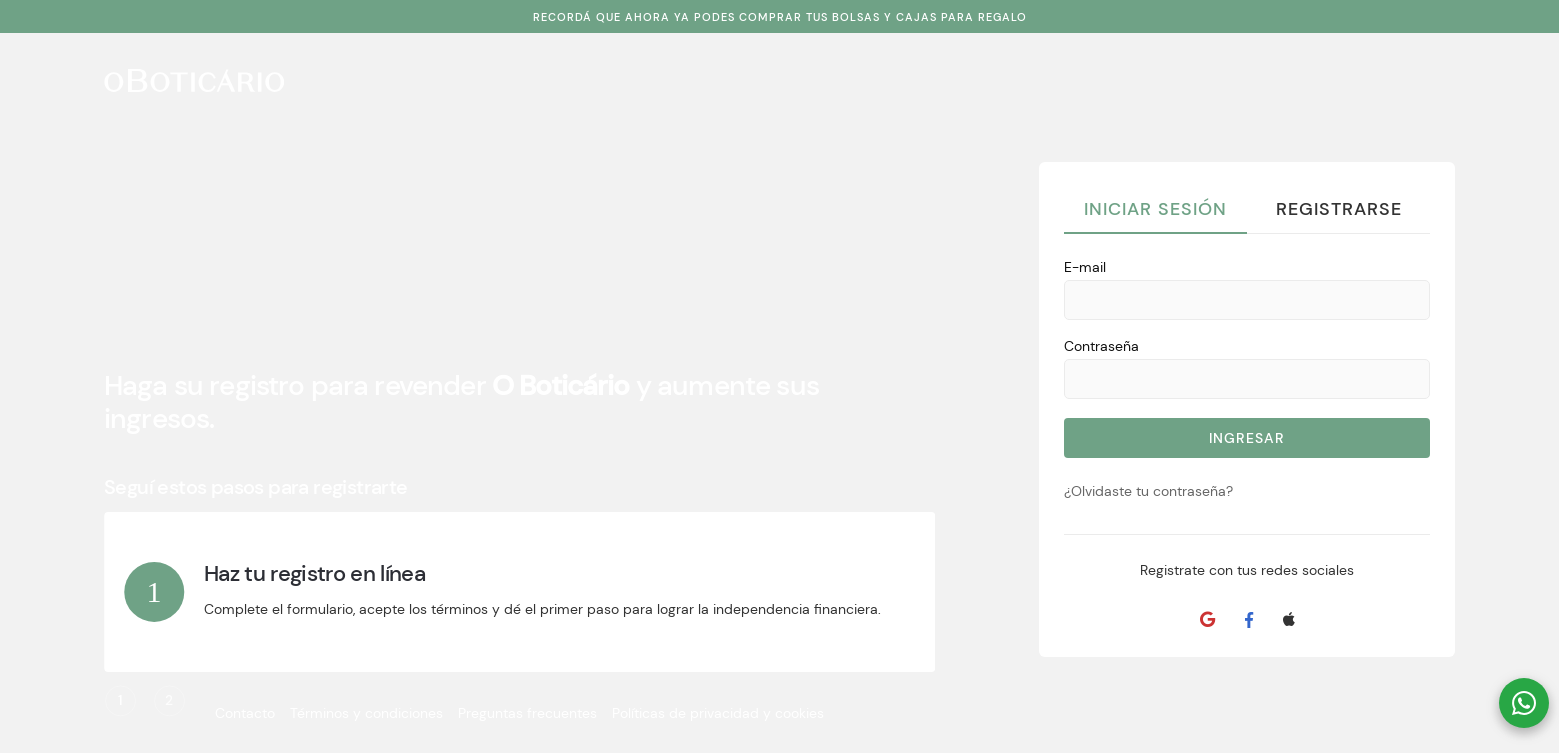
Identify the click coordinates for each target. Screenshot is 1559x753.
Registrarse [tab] (1339, 209)
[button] (1524, 703)
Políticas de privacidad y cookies (718, 713)
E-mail (1085, 267)
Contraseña (1101, 346)
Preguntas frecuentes (527, 713)
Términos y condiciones (366, 713)
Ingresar (1247, 438)
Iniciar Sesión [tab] (1155, 209)
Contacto (245, 713)
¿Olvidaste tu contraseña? (1148, 491)
